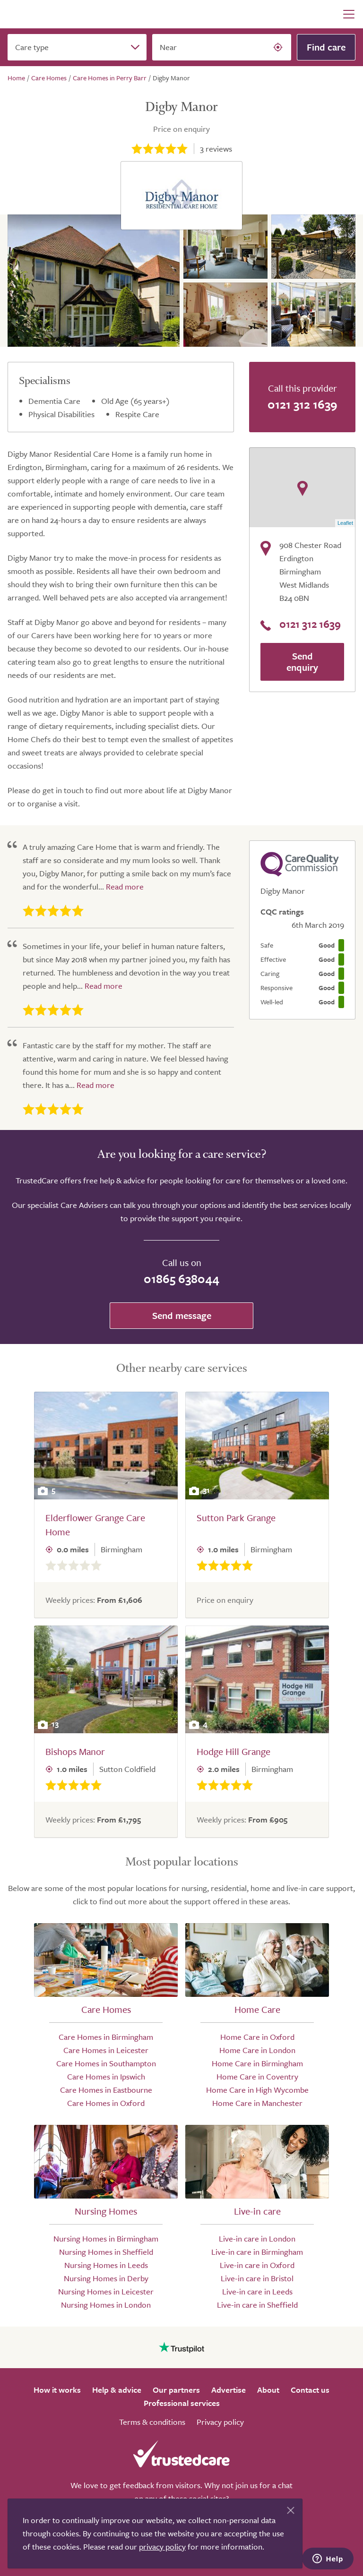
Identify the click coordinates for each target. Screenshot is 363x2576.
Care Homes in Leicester (105, 2050)
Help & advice (116, 2390)
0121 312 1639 (302, 404)
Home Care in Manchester (257, 2103)
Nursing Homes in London (106, 2305)
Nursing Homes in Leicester (106, 2291)
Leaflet (345, 523)
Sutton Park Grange (236, 1517)
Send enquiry (302, 661)
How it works (57, 2390)
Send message (181, 1315)
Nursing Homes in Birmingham (105, 2238)
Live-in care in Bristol (257, 2278)
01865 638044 (181, 1278)
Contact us (310, 2390)
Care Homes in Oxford (106, 2103)
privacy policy (162, 2546)
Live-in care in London (257, 2238)
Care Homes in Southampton (106, 2063)
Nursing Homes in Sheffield (106, 2252)
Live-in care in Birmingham (257, 2252)
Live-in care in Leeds (257, 2291)
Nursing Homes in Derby (106, 2278)
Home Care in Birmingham (257, 2063)
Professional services (182, 2403)
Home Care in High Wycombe (257, 2090)
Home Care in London (257, 2050)
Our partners (176, 2390)
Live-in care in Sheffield (257, 2305)
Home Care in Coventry (257, 2076)
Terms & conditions (152, 2422)
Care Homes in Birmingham (106, 2037)
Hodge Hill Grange (233, 1751)
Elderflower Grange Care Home (95, 1525)
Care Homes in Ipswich (106, 2076)
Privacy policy (220, 2422)
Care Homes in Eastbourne (106, 2090)
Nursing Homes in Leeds (106, 2265)
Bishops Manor (75, 1751)
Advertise (228, 2390)
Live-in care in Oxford (257, 2265)
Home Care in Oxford (257, 2037)
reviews (216, 148)
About (268, 2390)
